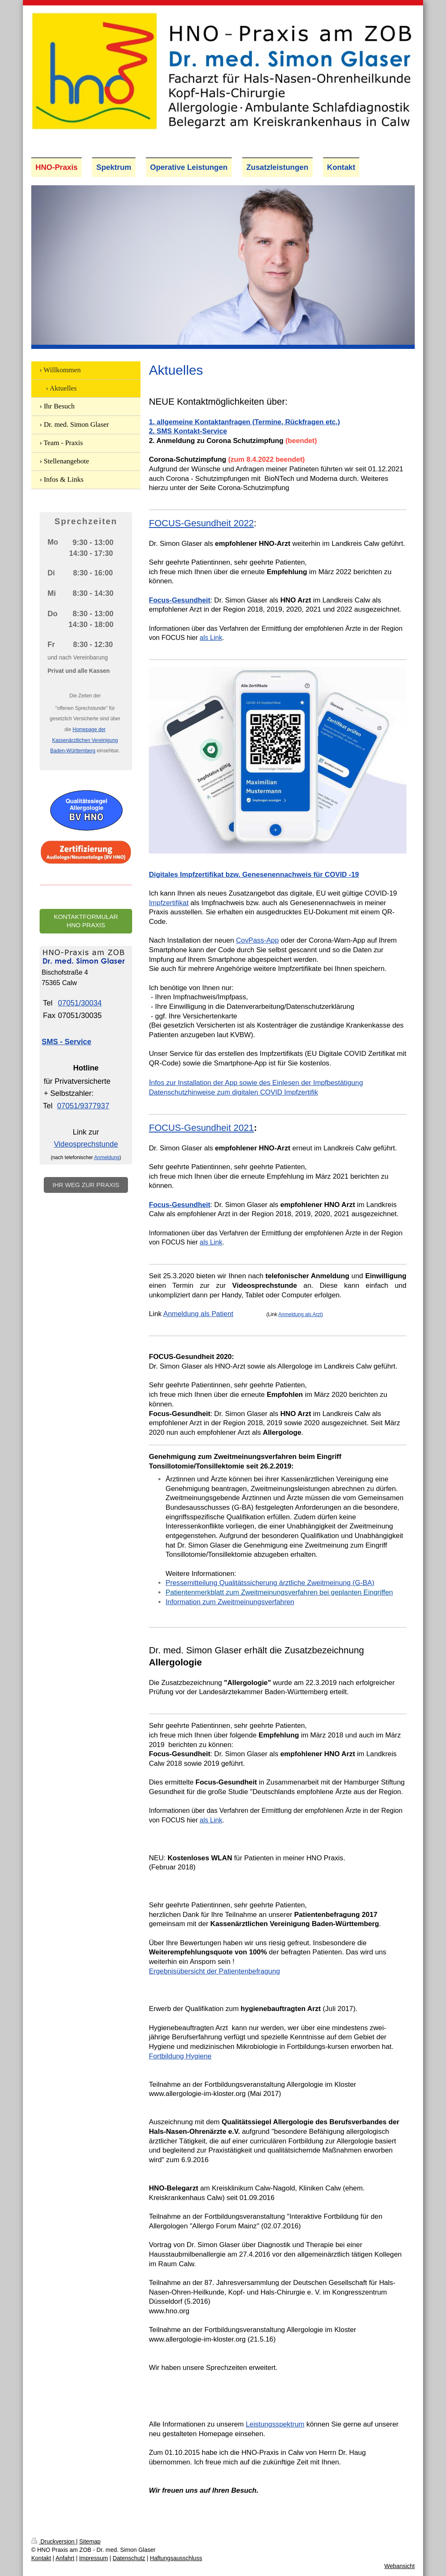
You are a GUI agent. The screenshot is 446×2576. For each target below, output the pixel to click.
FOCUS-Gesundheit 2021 (201, 1127)
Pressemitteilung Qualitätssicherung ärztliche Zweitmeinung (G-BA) (269, 1583)
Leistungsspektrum (275, 2424)
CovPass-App (257, 940)
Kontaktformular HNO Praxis (86, 920)
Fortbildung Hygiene (180, 2056)
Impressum (93, 2558)
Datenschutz (129, 2558)
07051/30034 (80, 1003)
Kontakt (41, 2558)
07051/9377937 (83, 1106)
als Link (211, 637)
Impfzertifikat (168, 903)
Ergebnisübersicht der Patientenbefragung (214, 1971)
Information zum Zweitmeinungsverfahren (229, 1602)
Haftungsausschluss (176, 2558)
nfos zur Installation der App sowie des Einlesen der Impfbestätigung (256, 1083)
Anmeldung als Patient (198, 1314)
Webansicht (399, 2566)
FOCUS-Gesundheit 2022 (201, 523)
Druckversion (53, 2541)
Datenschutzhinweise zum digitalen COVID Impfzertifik (233, 1092)
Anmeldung (107, 1157)
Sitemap (89, 2541)
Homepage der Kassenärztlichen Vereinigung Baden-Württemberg (84, 740)
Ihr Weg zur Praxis (86, 1184)
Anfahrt (64, 2558)
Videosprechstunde (86, 1144)
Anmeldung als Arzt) (300, 1314)
